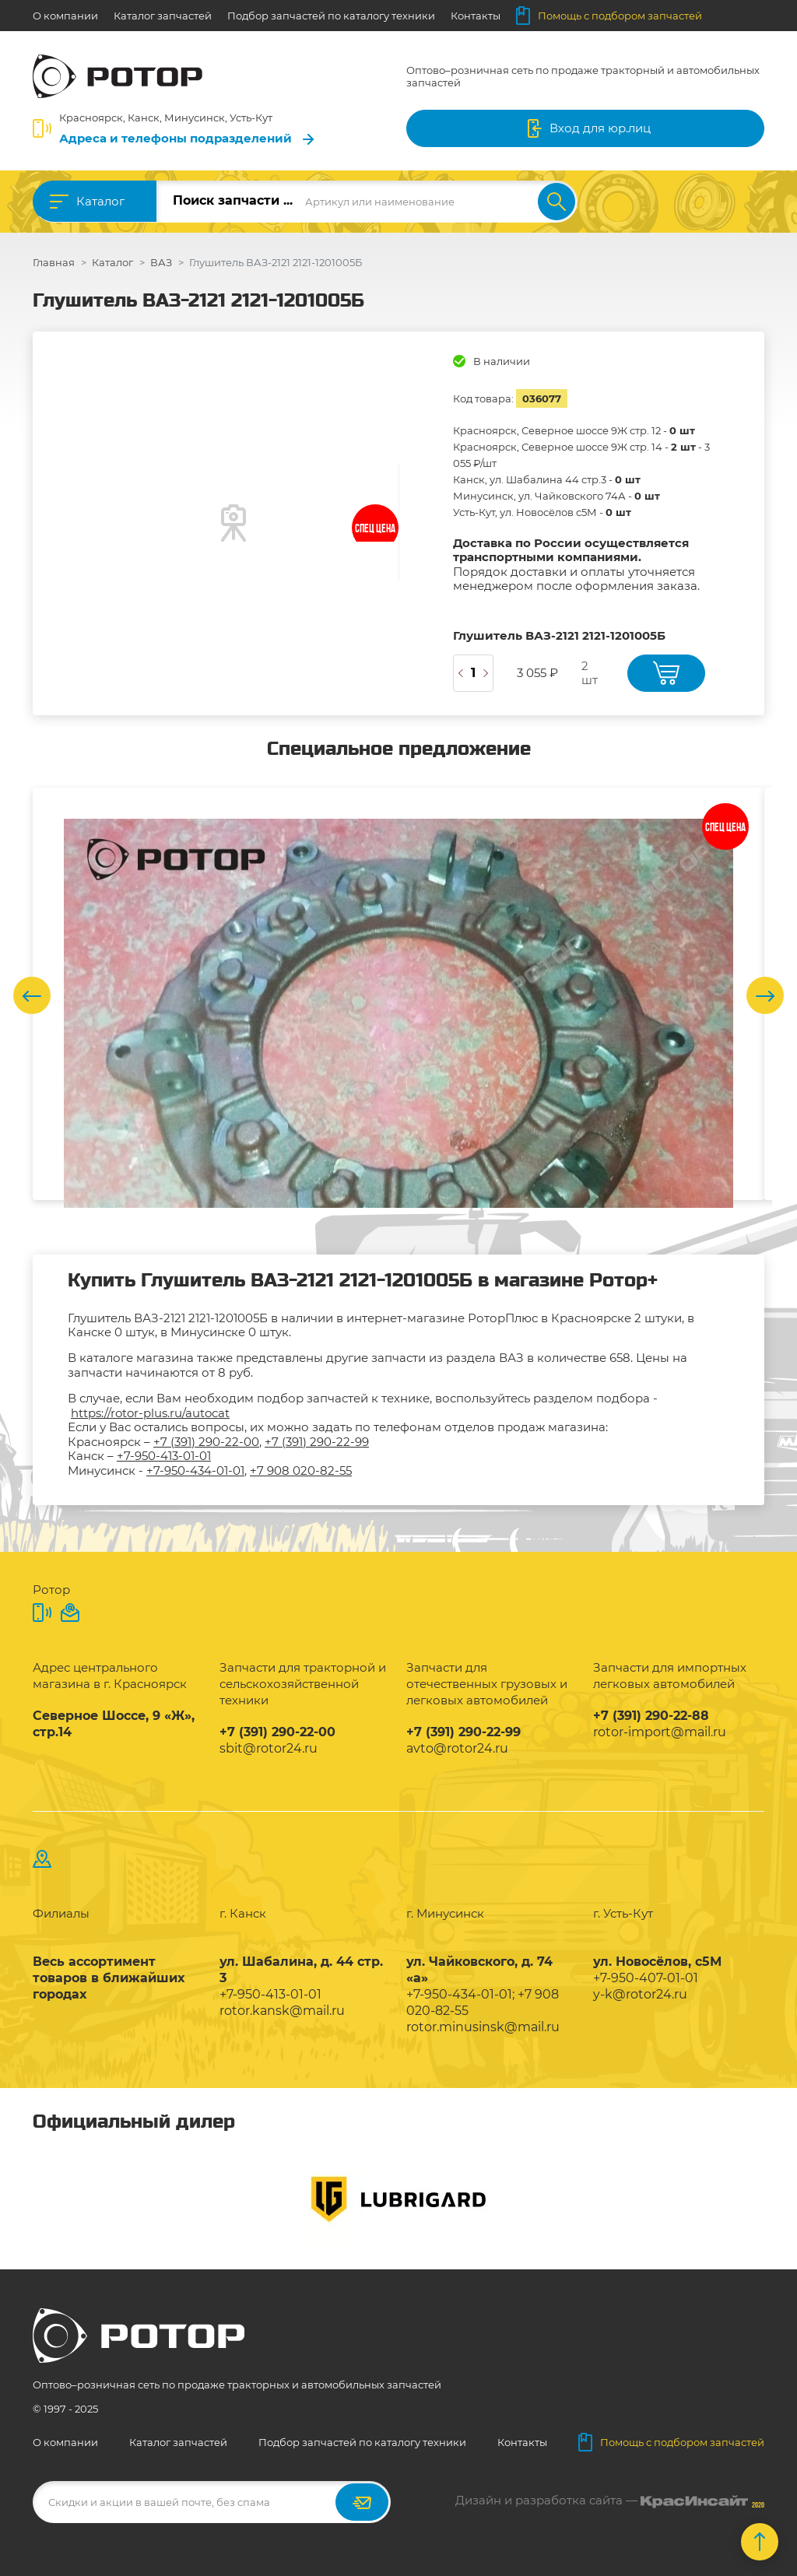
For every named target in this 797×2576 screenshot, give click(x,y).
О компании (65, 15)
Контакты (475, 15)
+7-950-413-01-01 (164, 1455)
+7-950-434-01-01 (195, 1470)
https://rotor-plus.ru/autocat (150, 1413)
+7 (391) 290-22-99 (317, 1441)
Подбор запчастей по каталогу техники (331, 15)
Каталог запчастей (163, 15)
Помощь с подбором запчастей (609, 15)
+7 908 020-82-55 (301, 1470)
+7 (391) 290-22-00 (206, 1441)
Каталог (100, 201)
